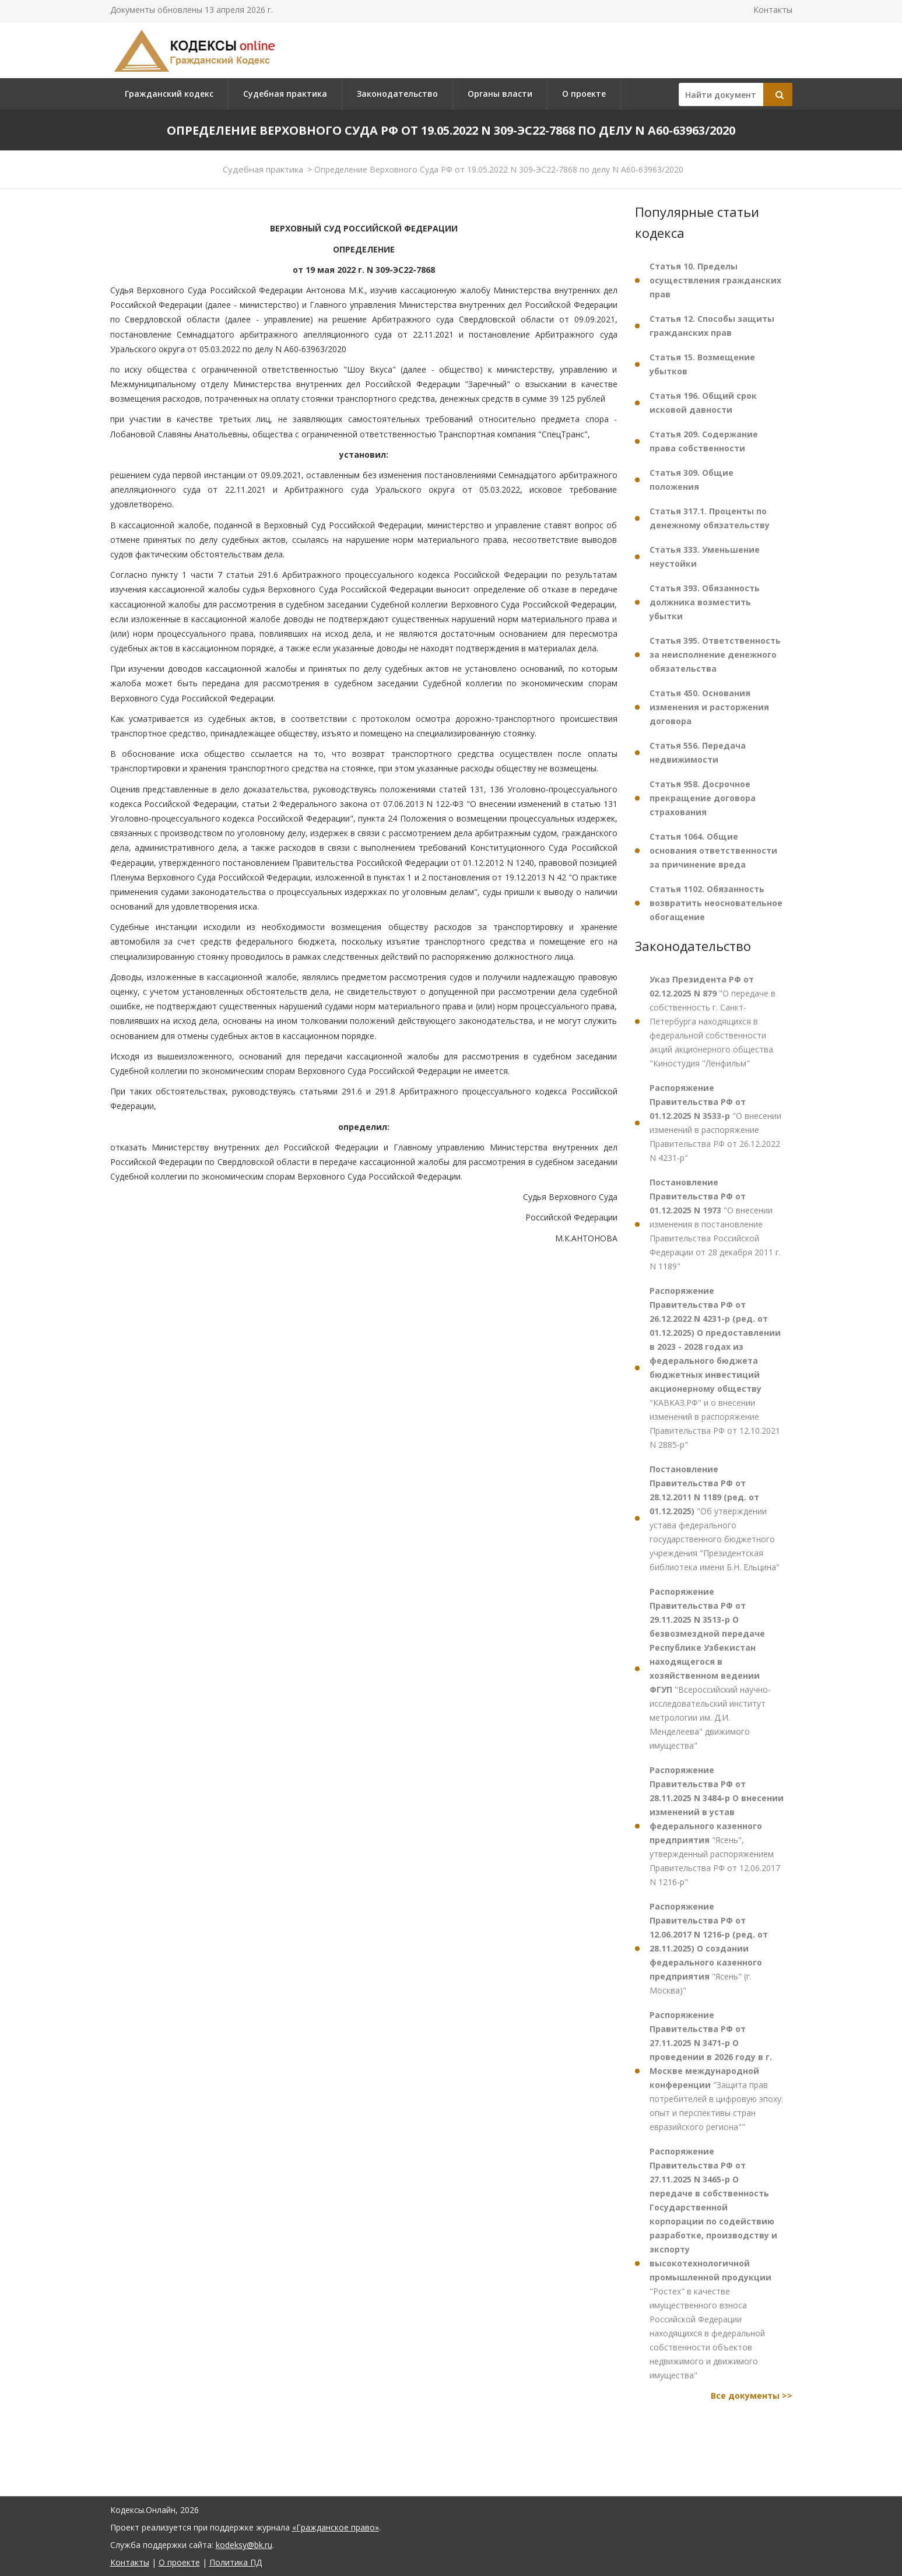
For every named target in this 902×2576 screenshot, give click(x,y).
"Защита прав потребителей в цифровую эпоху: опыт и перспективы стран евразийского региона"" (716, 2070)
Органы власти (500, 93)
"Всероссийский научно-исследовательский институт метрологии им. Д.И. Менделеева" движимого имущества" (710, 1668)
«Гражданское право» (335, 2527)
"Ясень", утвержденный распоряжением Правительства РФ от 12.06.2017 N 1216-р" (717, 1825)
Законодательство (397, 93)
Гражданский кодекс (169, 93)
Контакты (772, 9)
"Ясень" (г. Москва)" (709, 1948)
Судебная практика (285, 93)
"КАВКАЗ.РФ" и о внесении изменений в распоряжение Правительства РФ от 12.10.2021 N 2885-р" (715, 1367)
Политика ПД (235, 2562)
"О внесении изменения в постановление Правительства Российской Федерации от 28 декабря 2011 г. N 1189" (715, 1224)
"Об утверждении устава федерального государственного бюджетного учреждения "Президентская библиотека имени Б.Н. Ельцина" (715, 1518)
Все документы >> (751, 2395)
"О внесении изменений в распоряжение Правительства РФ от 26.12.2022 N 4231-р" (715, 1122)
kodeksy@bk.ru (244, 2544)
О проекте (584, 93)
